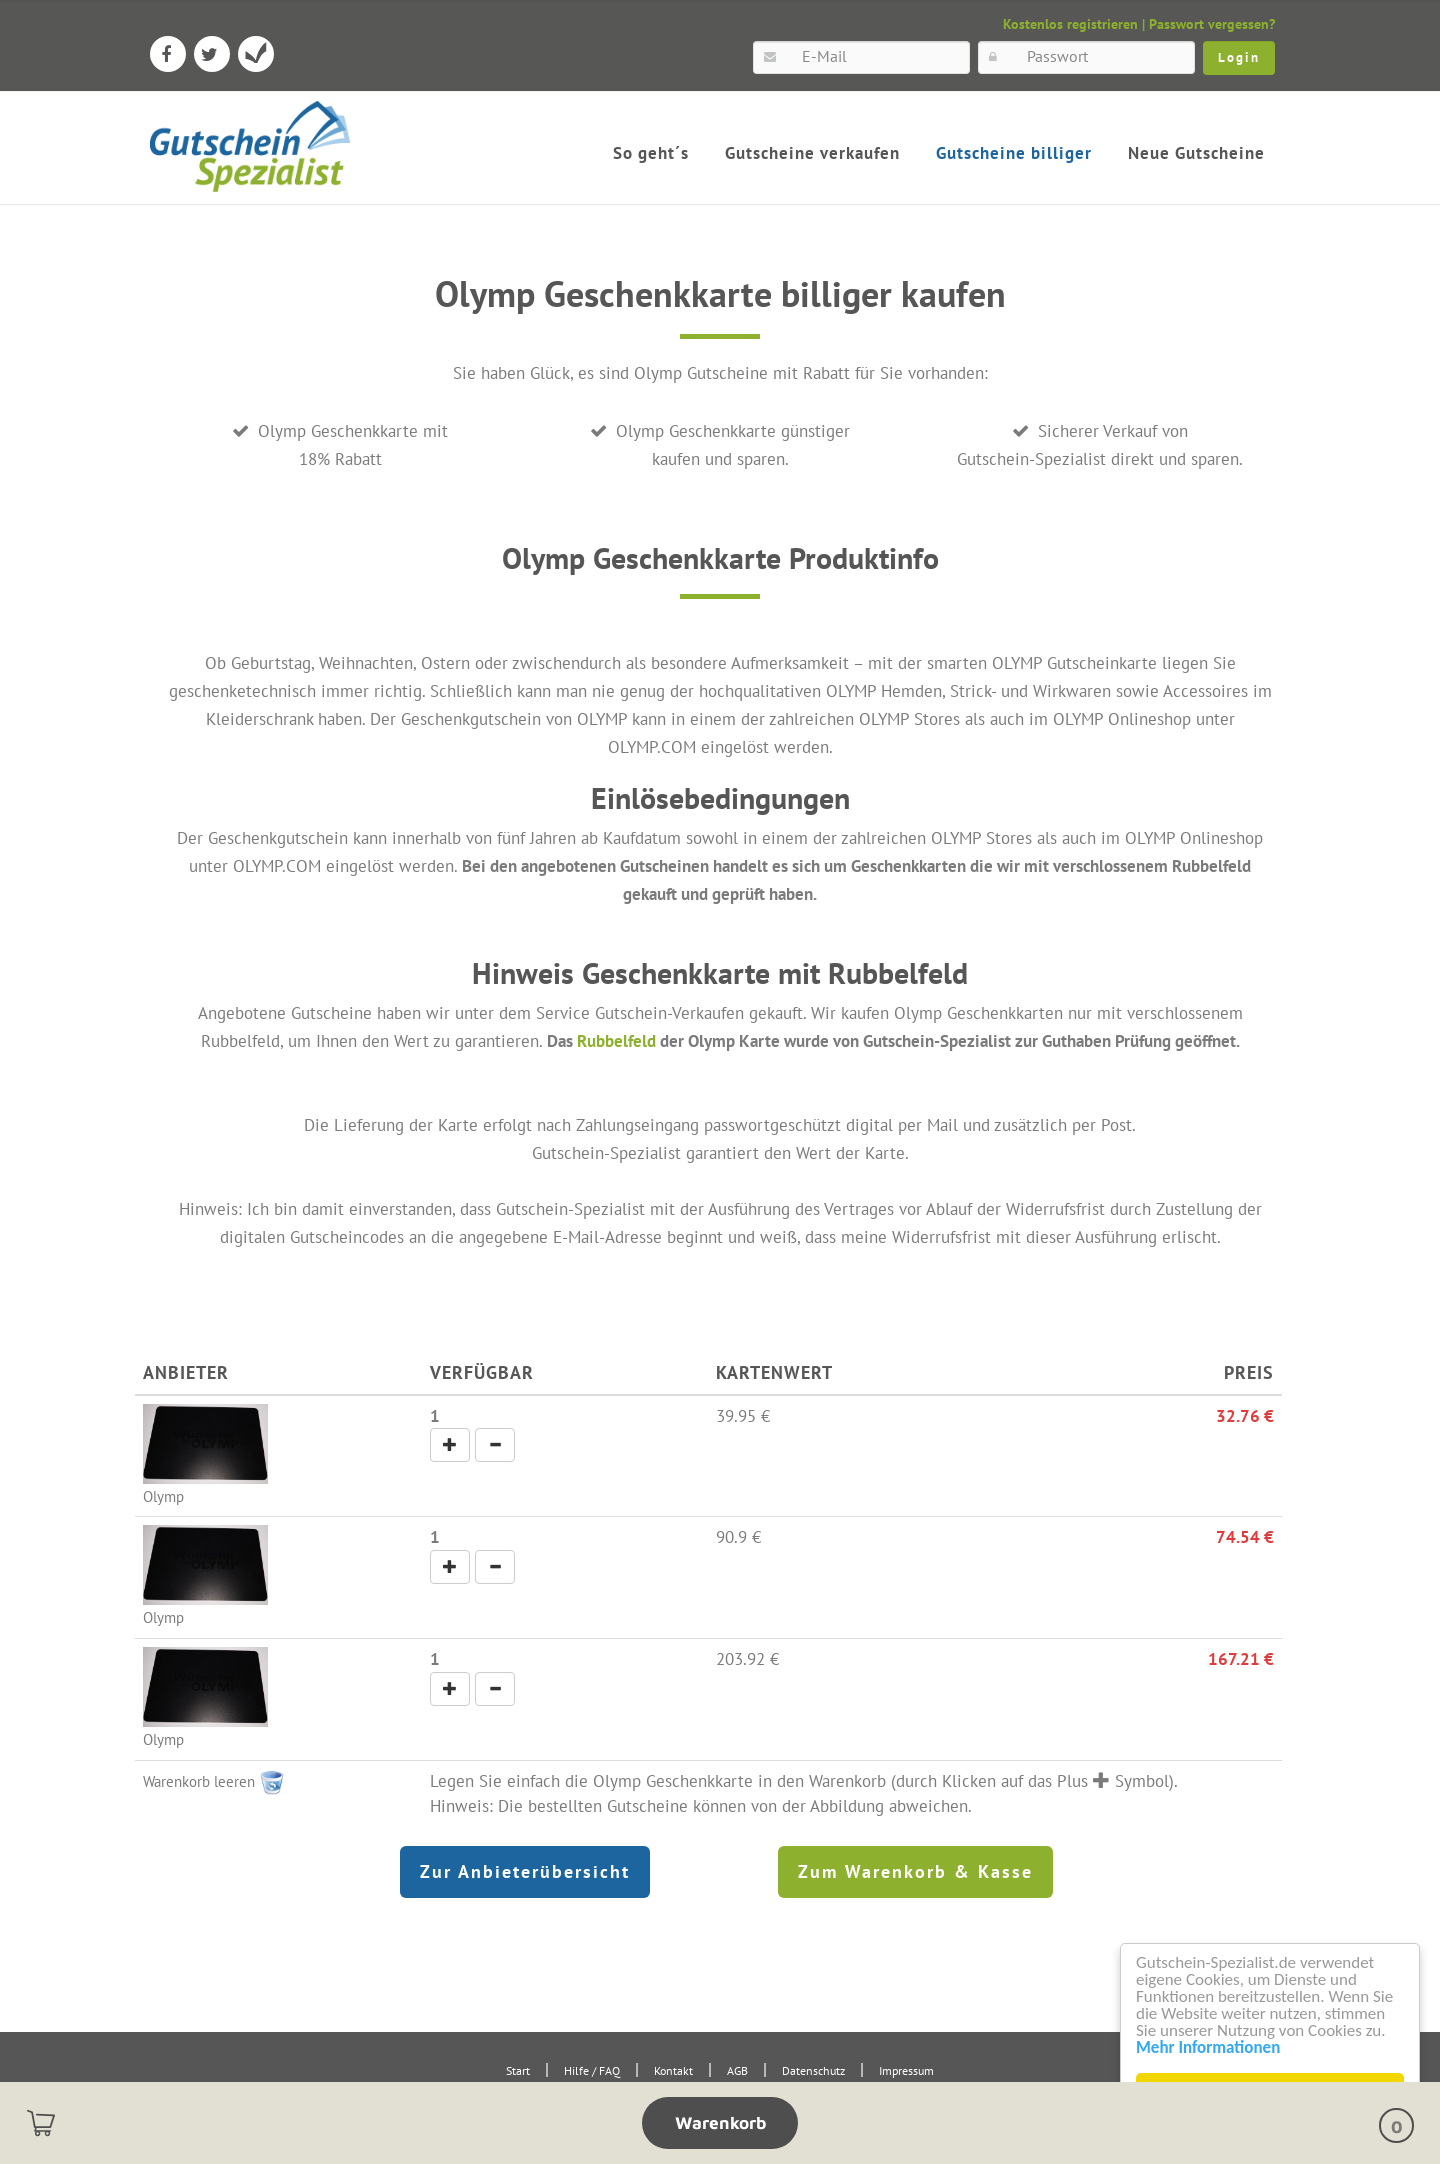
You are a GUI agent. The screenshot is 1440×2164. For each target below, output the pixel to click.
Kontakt (673, 2070)
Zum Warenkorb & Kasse (915, 1871)
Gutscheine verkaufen (812, 153)
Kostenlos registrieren (1070, 24)
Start (518, 2070)
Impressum (906, 2070)
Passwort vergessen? (1212, 24)
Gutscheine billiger (1014, 153)
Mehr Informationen (1211, 2047)
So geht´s (651, 153)
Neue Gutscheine (1196, 153)
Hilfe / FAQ (592, 2070)
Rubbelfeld (616, 1040)
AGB (737, 2070)
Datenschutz (813, 2070)
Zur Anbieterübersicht (525, 1871)
